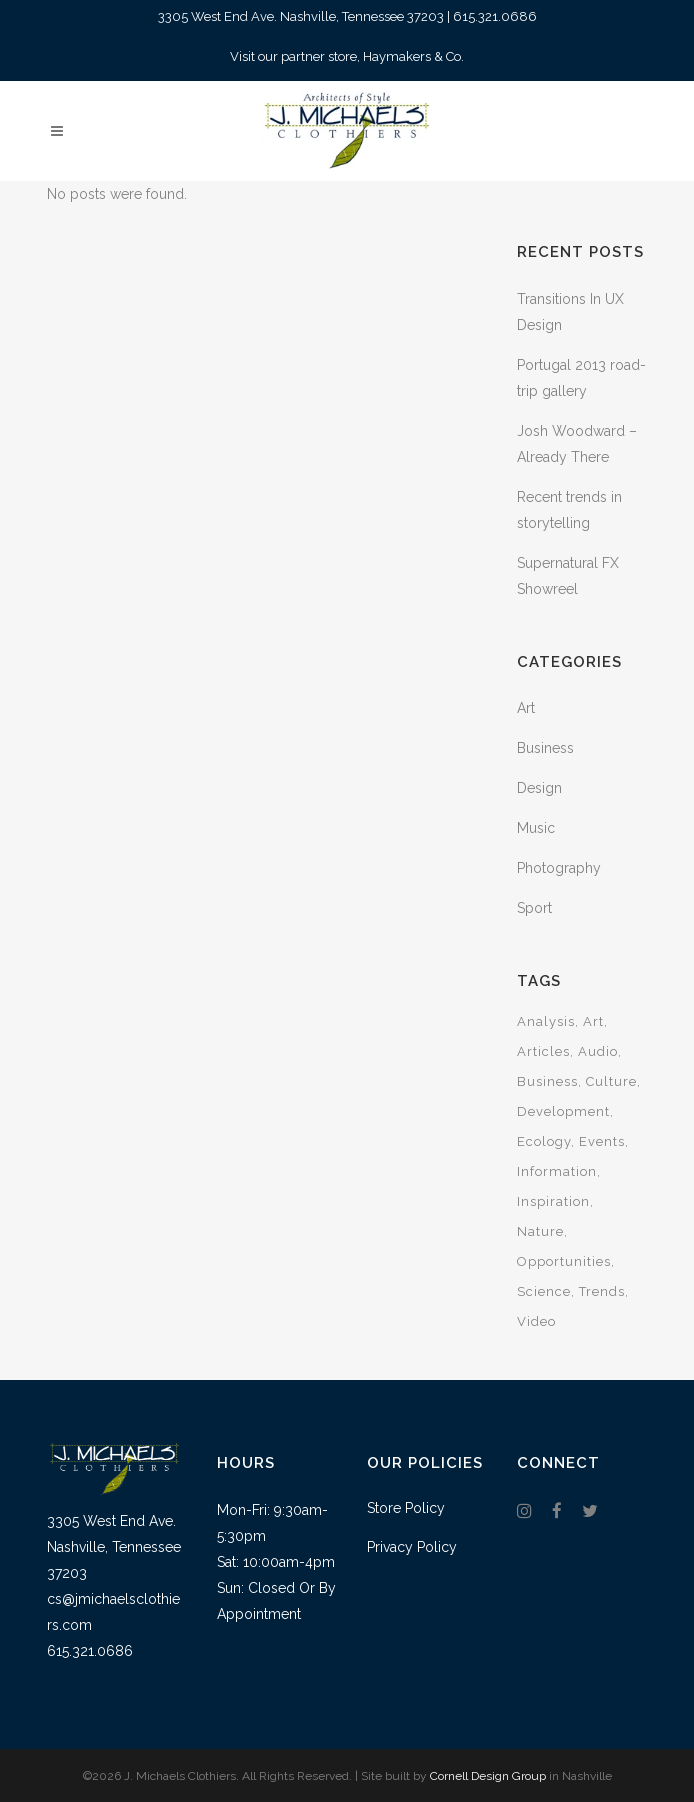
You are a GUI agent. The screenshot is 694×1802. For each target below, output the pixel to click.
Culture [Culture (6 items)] (611, 1081)
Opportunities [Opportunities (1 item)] (564, 1261)
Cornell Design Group (488, 1776)
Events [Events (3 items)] (602, 1141)
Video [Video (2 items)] (536, 1321)
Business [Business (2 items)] (547, 1081)
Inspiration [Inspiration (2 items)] (553, 1201)
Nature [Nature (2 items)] (540, 1231)
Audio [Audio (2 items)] (598, 1051)
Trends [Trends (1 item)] (602, 1291)
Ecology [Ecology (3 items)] (544, 1141)
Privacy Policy (412, 1547)
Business (545, 748)
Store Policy (406, 1508)
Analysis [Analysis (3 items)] (546, 1021)
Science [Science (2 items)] (544, 1291)
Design (539, 788)
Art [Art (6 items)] (593, 1021)
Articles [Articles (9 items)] (543, 1051)
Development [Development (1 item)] (563, 1111)
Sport (534, 908)
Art (526, 708)
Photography (559, 868)
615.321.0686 (495, 16)
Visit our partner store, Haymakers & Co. (347, 56)
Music (536, 828)
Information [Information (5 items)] (557, 1171)
